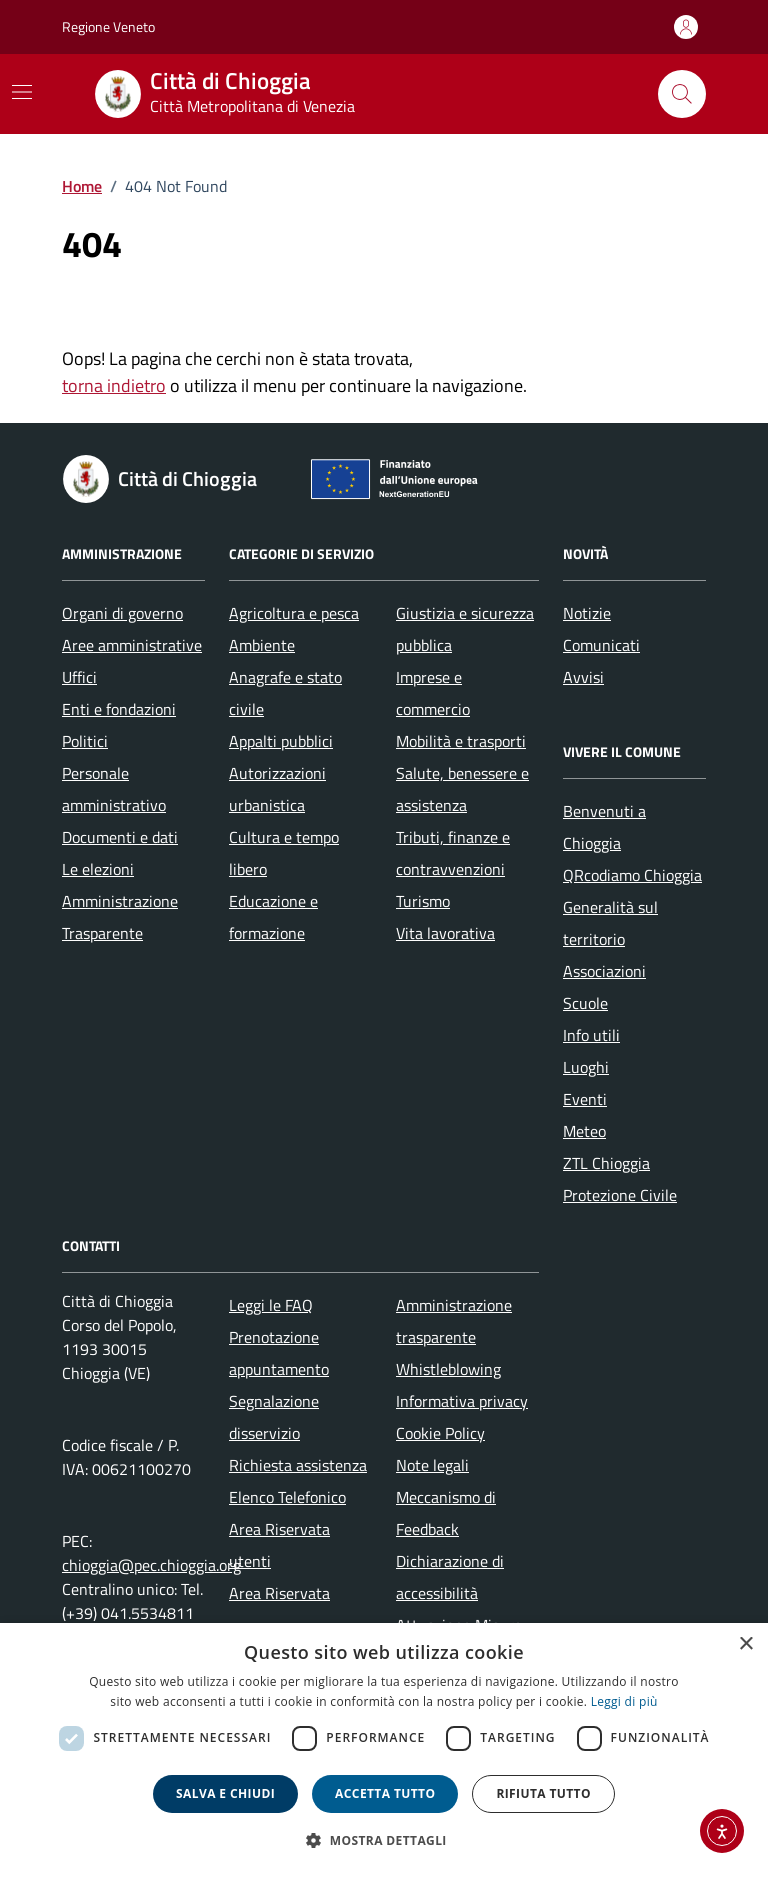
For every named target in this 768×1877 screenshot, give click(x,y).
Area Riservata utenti (279, 1545)
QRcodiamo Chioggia (632, 875)
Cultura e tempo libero (284, 853)
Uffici (79, 677)
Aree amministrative (132, 645)
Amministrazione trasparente (454, 1321)
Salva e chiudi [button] (225, 1793)
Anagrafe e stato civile (285, 693)
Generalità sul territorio (610, 923)
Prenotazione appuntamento (279, 1353)
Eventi (585, 1099)
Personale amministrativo (114, 789)
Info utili (591, 1035)
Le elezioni (98, 869)
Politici (85, 741)
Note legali (432, 1465)
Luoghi (586, 1067)
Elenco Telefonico (287, 1497)
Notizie (587, 613)
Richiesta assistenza (298, 1465)
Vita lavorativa (445, 933)
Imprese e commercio (433, 693)
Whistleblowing (448, 1369)
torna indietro (114, 385)
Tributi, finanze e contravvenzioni (453, 853)
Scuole (585, 1003)
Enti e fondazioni (119, 709)
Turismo (423, 901)
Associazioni (604, 971)
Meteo (584, 1131)
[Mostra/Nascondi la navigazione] (22, 92)
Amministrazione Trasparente (120, 917)
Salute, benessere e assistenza (462, 789)
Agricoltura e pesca (294, 613)
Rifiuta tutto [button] (543, 1793)
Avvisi (583, 677)
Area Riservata (279, 1593)
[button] (384, 1840)
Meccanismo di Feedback (446, 1513)
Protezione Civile (620, 1195)
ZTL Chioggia (606, 1163)
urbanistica (267, 805)
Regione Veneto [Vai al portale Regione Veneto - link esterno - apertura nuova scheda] (108, 26)
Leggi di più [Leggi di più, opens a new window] (624, 1701)
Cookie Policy (440, 1433)
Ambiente (262, 645)
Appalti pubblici (281, 741)
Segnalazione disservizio (274, 1417)
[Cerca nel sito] (682, 94)
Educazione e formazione (273, 917)
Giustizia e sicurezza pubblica (465, 629)
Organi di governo (122, 613)
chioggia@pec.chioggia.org (151, 1565)
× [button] (745, 1644)
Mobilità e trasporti (461, 741)
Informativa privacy (462, 1401)
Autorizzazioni (277, 773)
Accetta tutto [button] (385, 1793)
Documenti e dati (120, 837)
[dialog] (384, 1750)
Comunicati (601, 645)
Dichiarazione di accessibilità (450, 1577)
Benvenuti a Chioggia (604, 827)
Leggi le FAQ (271, 1305)
